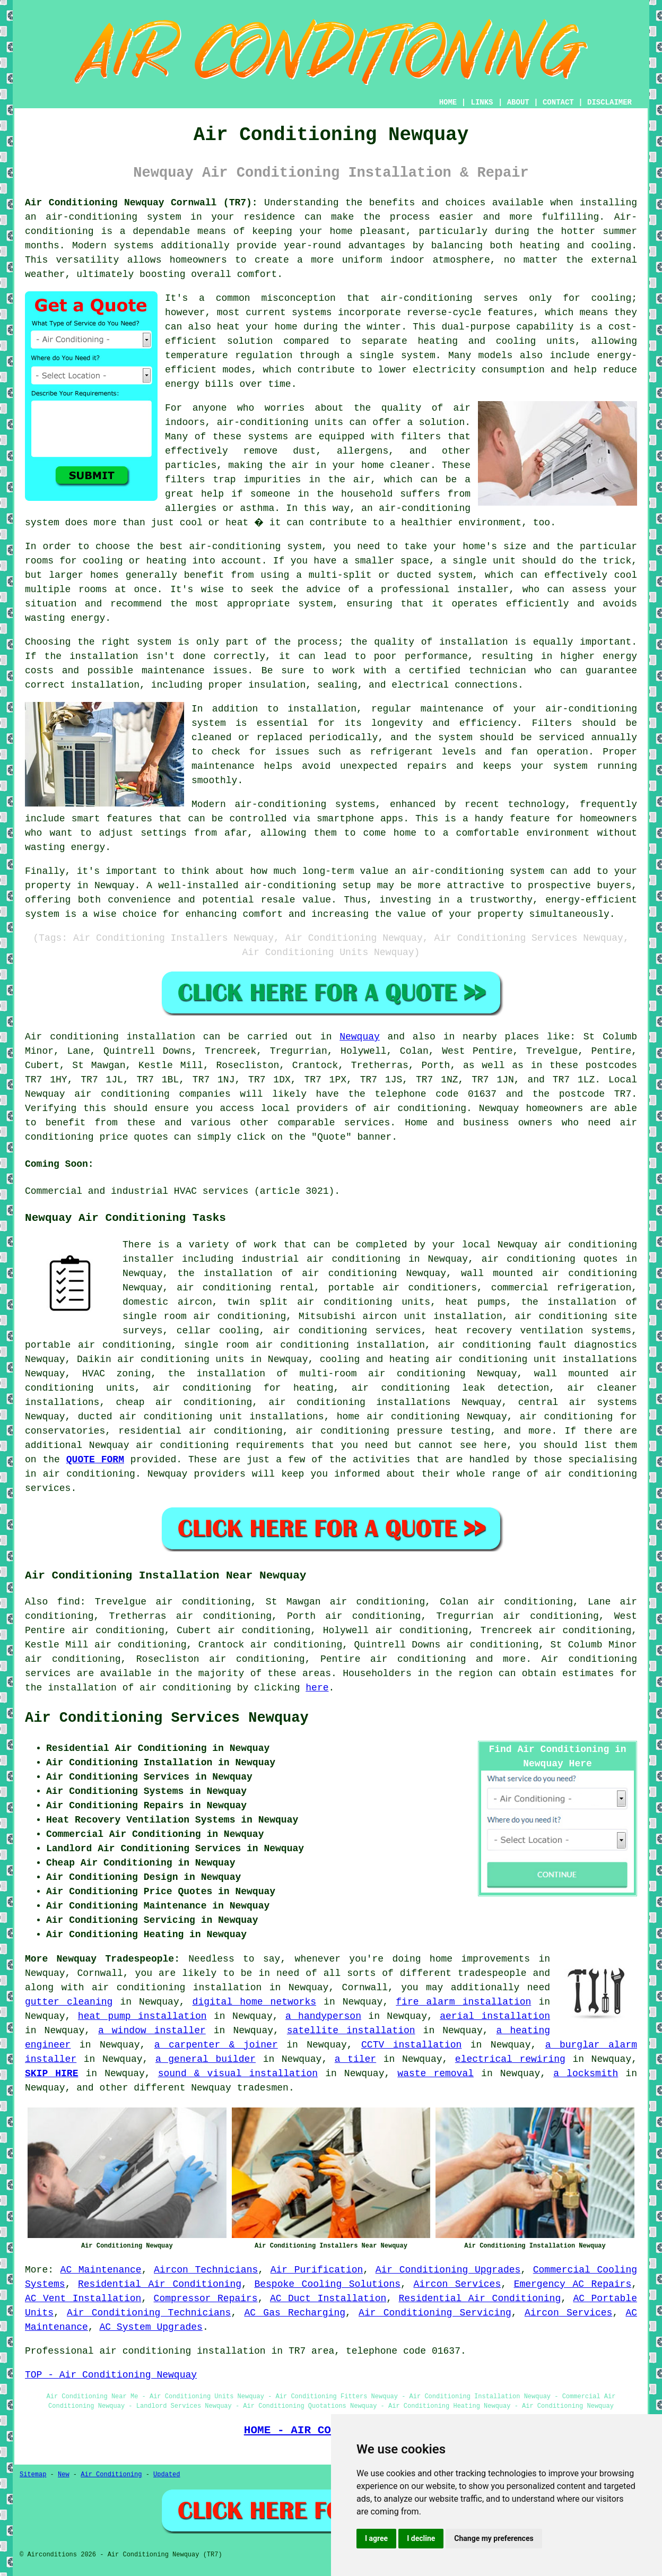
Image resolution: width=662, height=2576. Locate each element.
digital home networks (254, 2002)
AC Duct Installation (328, 2298)
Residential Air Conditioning (159, 2284)
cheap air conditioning (184, 1402)
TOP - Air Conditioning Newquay (111, 2375)
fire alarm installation (463, 2002)
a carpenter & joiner (216, 2045)
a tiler (355, 2059)
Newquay (359, 1036)
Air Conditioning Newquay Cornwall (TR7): (141, 202)
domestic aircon (167, 1302)
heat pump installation (142, 2016)
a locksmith (585, 2073)
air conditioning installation (177, 1987)
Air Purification (317, 2270)
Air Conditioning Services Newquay (167, 1718)
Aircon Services (457, 2284)
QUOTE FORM (95, 1459)
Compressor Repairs (206, 2298)
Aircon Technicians (206, 2270)
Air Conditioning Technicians (149, 2313)
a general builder (205, 2059)
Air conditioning (589, 1659)
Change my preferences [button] (493, 2538)
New (63, 2474)
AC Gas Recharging (294, 2313)
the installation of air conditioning (287, 1273)
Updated (166, 2474)
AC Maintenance (101, 2270)
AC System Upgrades (150, 2327)
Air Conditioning (111, 2474)
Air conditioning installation (110, 1036)
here (317, 1687)
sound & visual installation (238, 2073)
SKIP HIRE (51, 2073)
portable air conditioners (402, 1287)
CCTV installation (411, 2045)
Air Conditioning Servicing (435, 2313)
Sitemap (33, 2474)
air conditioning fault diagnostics (537, 1345)
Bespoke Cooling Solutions (327, 2284)
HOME (448, 102)
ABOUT (518, 102)
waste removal (435, 2073)
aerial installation (495, 2016)
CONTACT (558, 102)
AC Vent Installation (83, 2298)
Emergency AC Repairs (573, 2284)
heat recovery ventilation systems (533, 1330)
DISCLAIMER (609, 102)
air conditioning (419, 1108)
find (68, 1602)
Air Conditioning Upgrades (448, 2270)
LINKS (482, 102)
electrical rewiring (510, 2059)
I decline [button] (421, 2538)
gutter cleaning (68, 2002)
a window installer (152, 2030)
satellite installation (351, 2030)
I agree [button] (376, 2538)
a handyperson (323, 2016)
